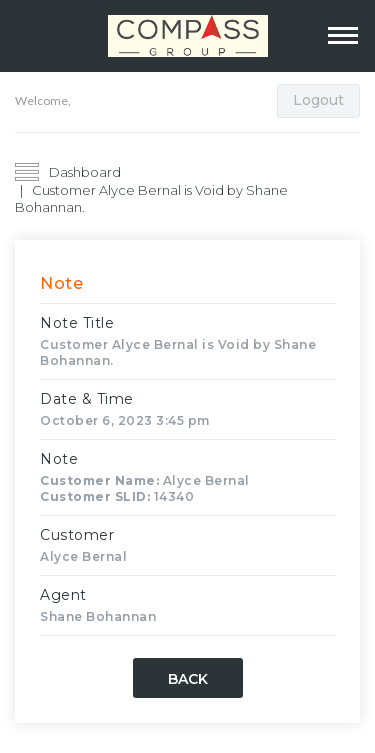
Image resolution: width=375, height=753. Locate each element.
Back (188, 679)
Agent (63, 595)
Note (59, 459)
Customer (77, 535)
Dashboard (85, 172)
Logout (318, 100)
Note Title (77, 323)
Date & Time (87, 399)
